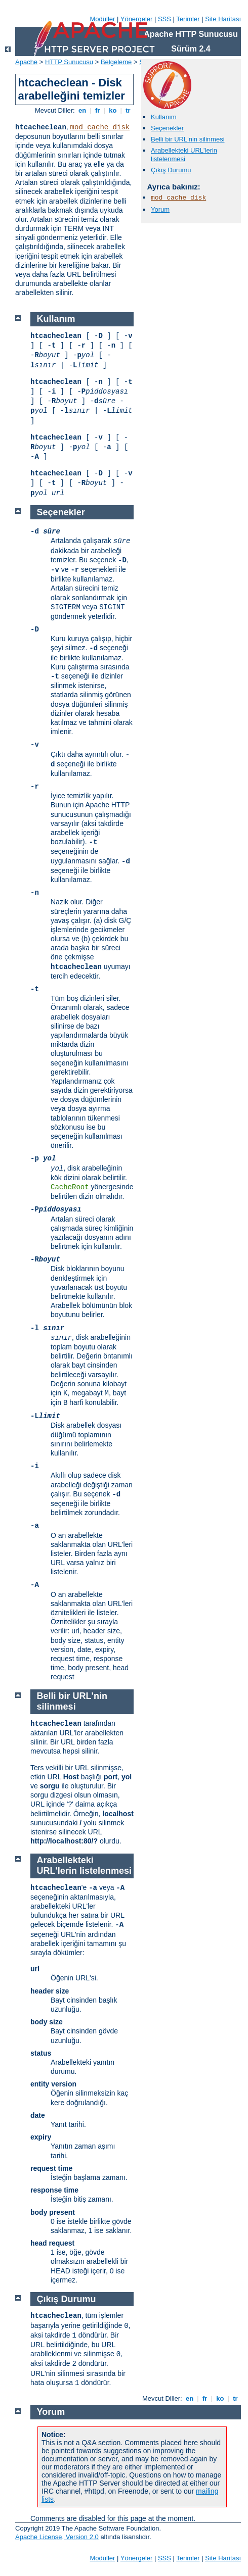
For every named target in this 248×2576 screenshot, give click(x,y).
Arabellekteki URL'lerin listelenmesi (184, 155)
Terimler (187, 19)
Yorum (160, 209)
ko (112, 110)
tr (128, 110)
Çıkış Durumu (171, 170)
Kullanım (164, 117)
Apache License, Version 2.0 (57, 2537)
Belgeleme (116, 62)
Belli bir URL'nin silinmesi (188, 139)
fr (97, 110)
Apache (26, 62)
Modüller (102, 19)
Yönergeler (136, 19)
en (82, 110)
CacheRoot (70, 1187)
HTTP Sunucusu (69, 62)
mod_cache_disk (100, 127)
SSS (164, 19)
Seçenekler (167, 128)
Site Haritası (223, 19)
